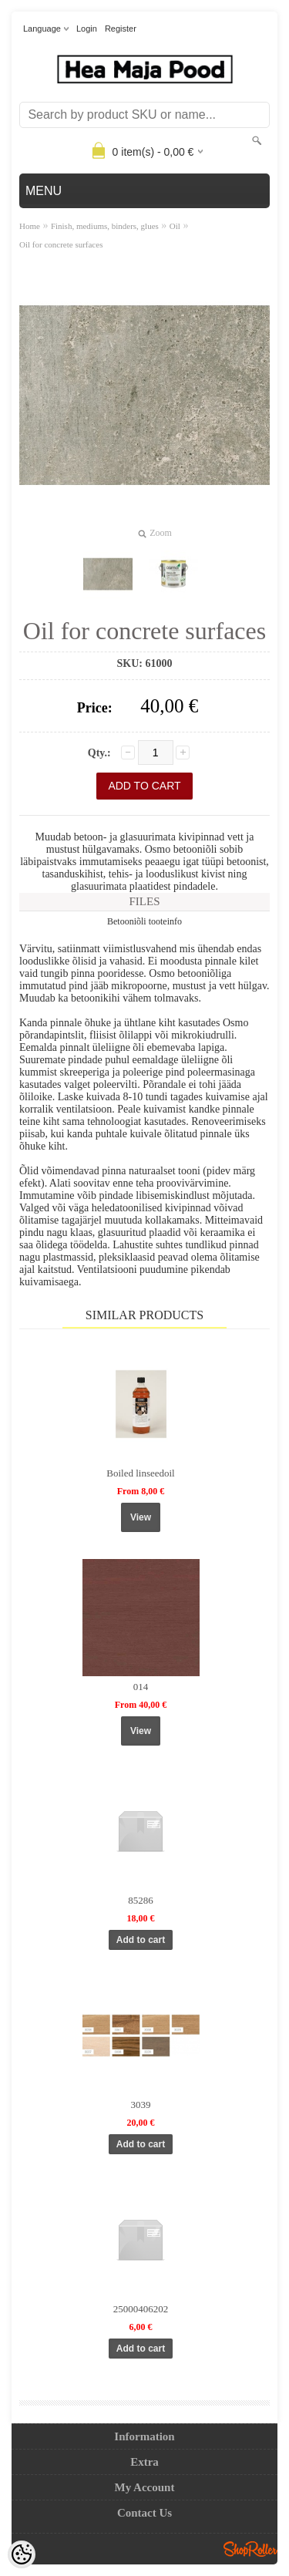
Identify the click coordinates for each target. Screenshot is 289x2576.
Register (120, 28)
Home (29, 226)
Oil (175, 226)
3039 (141, 2104)
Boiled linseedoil (140, 1473)
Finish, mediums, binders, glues (105, 226)
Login (86, 28)
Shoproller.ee (250, 2549)
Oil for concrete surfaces (60, 244)
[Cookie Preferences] (21, 2554)
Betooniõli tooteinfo (144, 921)
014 (141, 1686)
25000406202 (141, 2309)
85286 (140, 1900)
